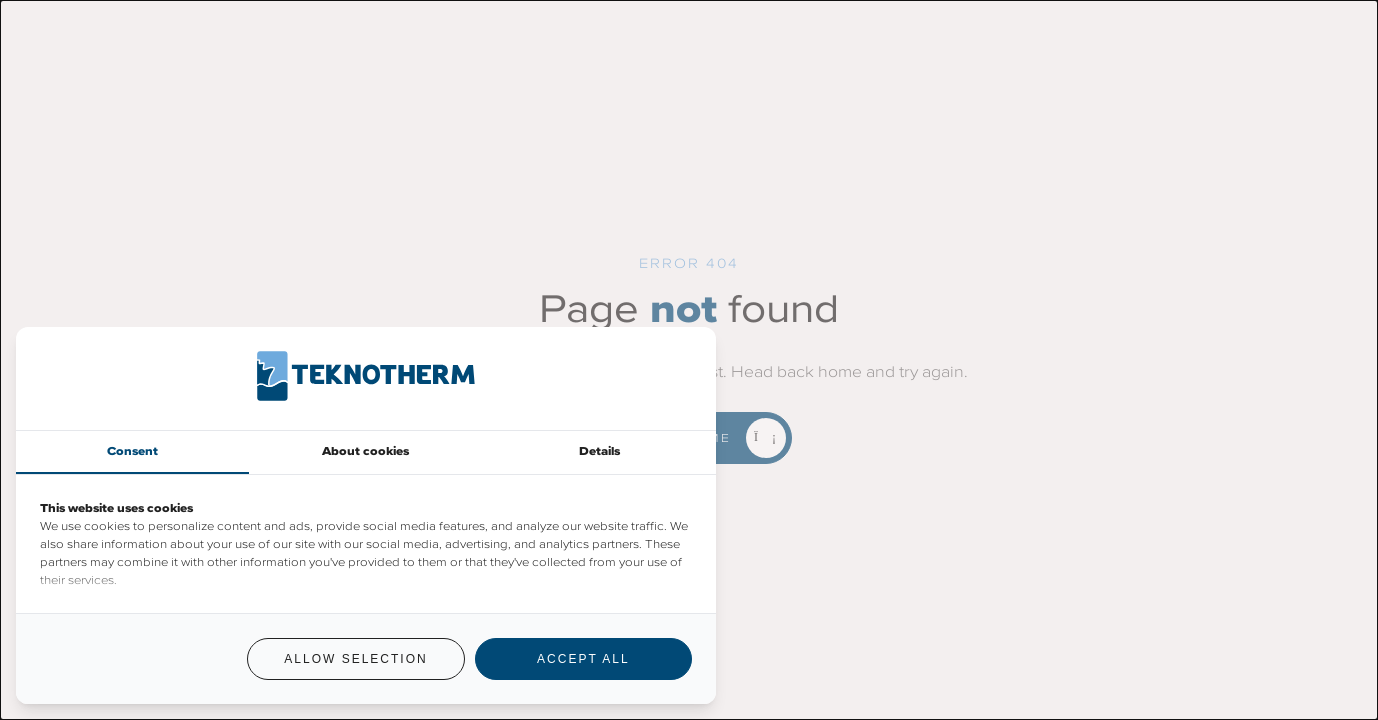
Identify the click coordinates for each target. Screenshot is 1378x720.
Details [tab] (599, 451)
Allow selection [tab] (355, 659)
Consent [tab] (132, 451)
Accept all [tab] (583, 659)
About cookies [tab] (365, 451)
